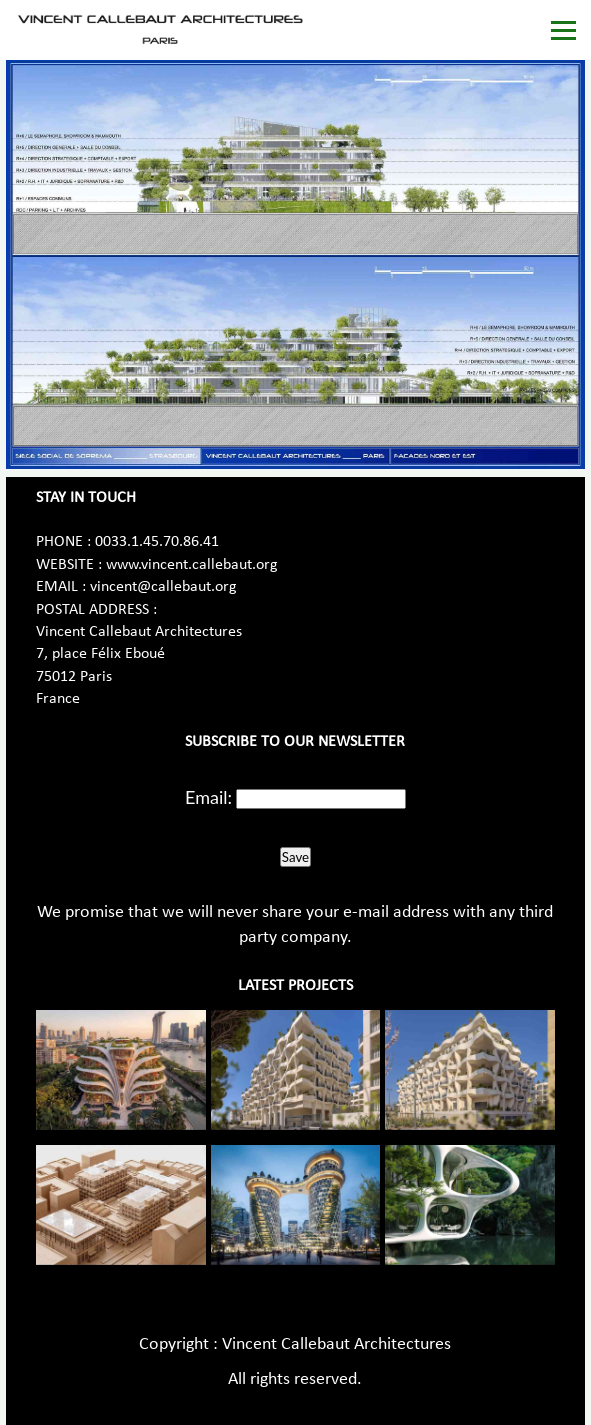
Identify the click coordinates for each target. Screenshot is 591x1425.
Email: (208, 797)
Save (295, 857)
